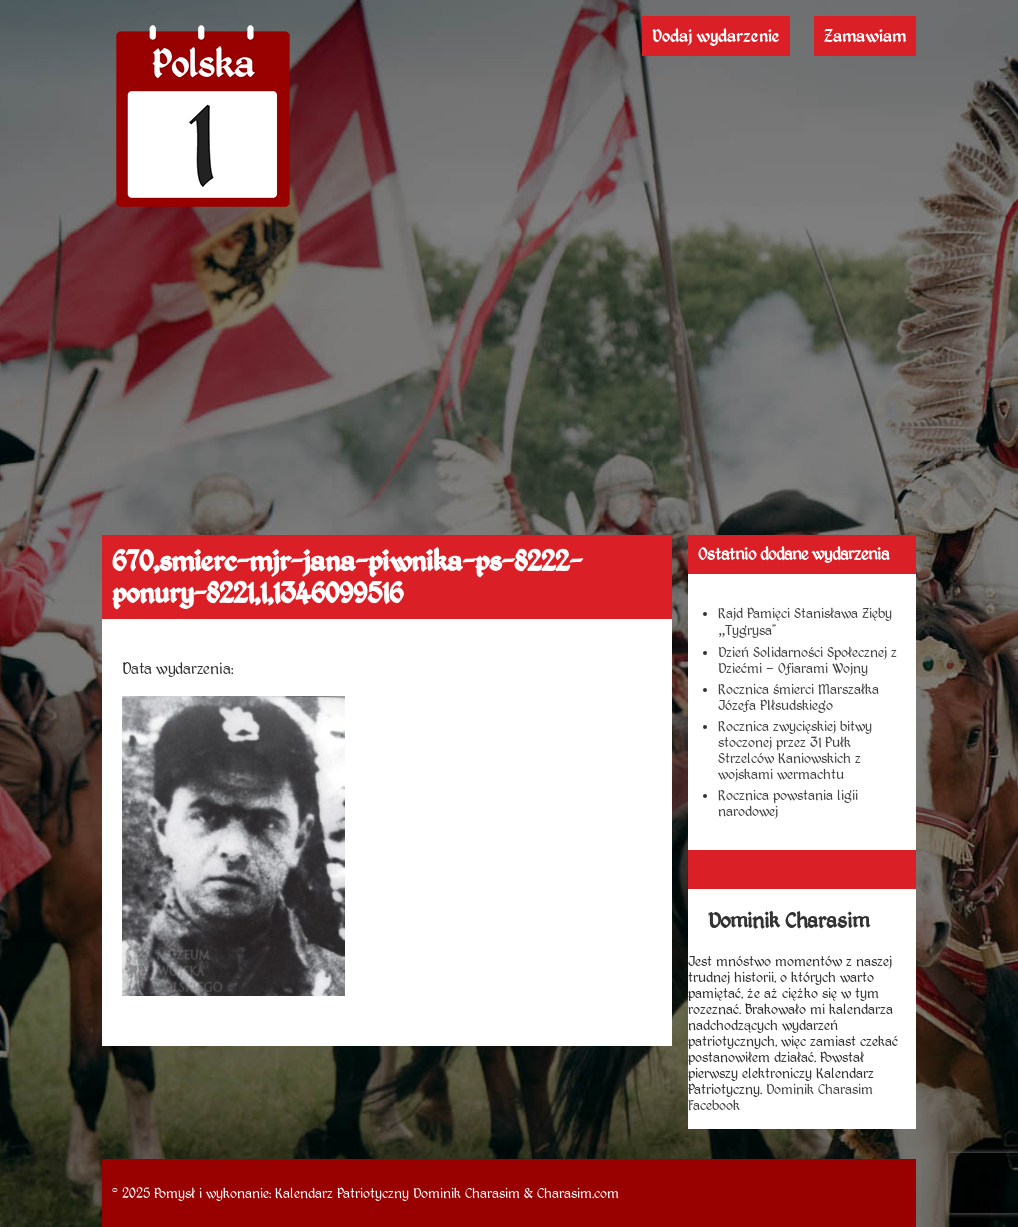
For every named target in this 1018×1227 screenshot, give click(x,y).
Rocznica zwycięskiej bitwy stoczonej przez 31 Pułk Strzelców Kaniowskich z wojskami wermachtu (795, 750)
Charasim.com (578, 1193)
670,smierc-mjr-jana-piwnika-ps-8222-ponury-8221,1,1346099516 (347, 577)
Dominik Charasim (466, 1193)
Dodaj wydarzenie (716, 36)
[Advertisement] (509, 385)
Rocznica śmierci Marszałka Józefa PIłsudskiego (798, 697)
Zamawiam (865, 36)
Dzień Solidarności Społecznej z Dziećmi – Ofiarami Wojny (807, 660)
